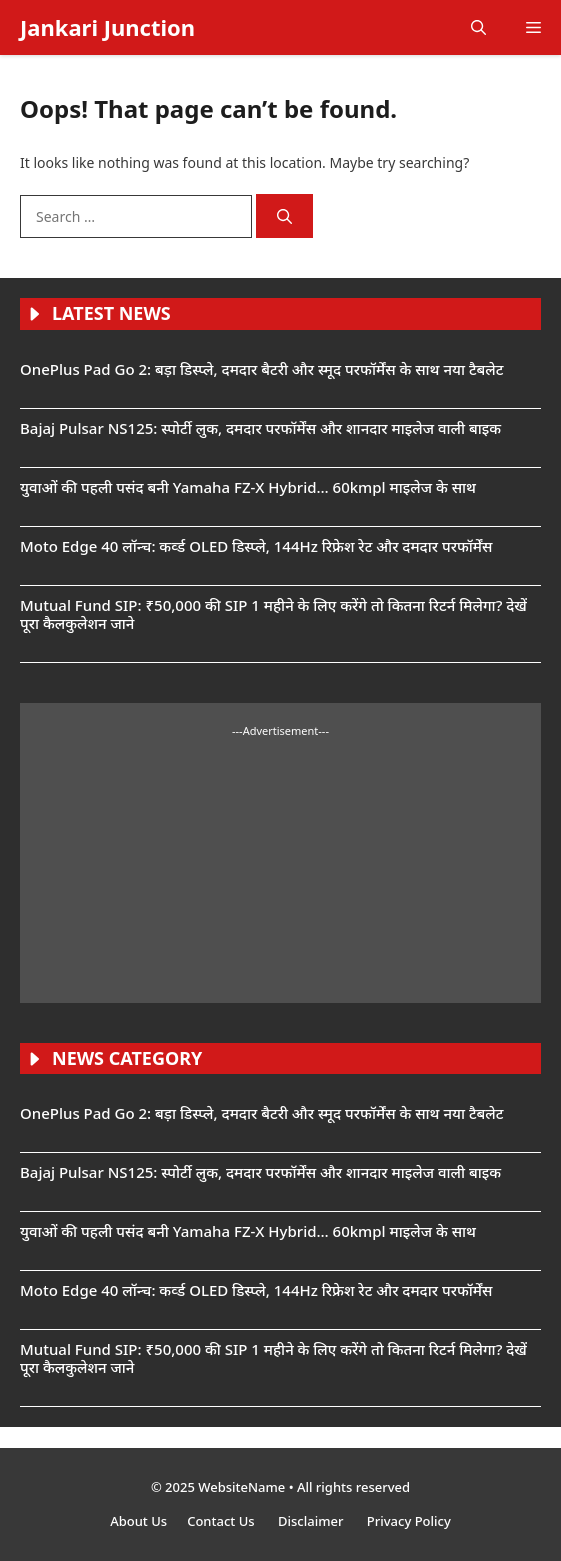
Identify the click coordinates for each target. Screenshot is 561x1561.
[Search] (284, 216)
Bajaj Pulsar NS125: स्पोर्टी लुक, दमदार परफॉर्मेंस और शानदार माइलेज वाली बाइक (260, 428)
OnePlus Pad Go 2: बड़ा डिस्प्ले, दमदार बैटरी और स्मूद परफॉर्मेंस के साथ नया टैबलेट (262, 369)
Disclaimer (312, 1521)
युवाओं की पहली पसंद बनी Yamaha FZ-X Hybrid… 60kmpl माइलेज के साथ (248, 487)
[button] (478, 27)
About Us (138, 1521)
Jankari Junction (107, 27)
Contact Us (222, 1521)
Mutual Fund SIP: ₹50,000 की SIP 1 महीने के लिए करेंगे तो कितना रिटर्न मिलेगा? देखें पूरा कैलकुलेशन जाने (273, 614)
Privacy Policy (409, 1521)
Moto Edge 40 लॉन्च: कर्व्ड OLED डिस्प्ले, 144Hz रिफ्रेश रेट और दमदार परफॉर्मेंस (256, 546)
